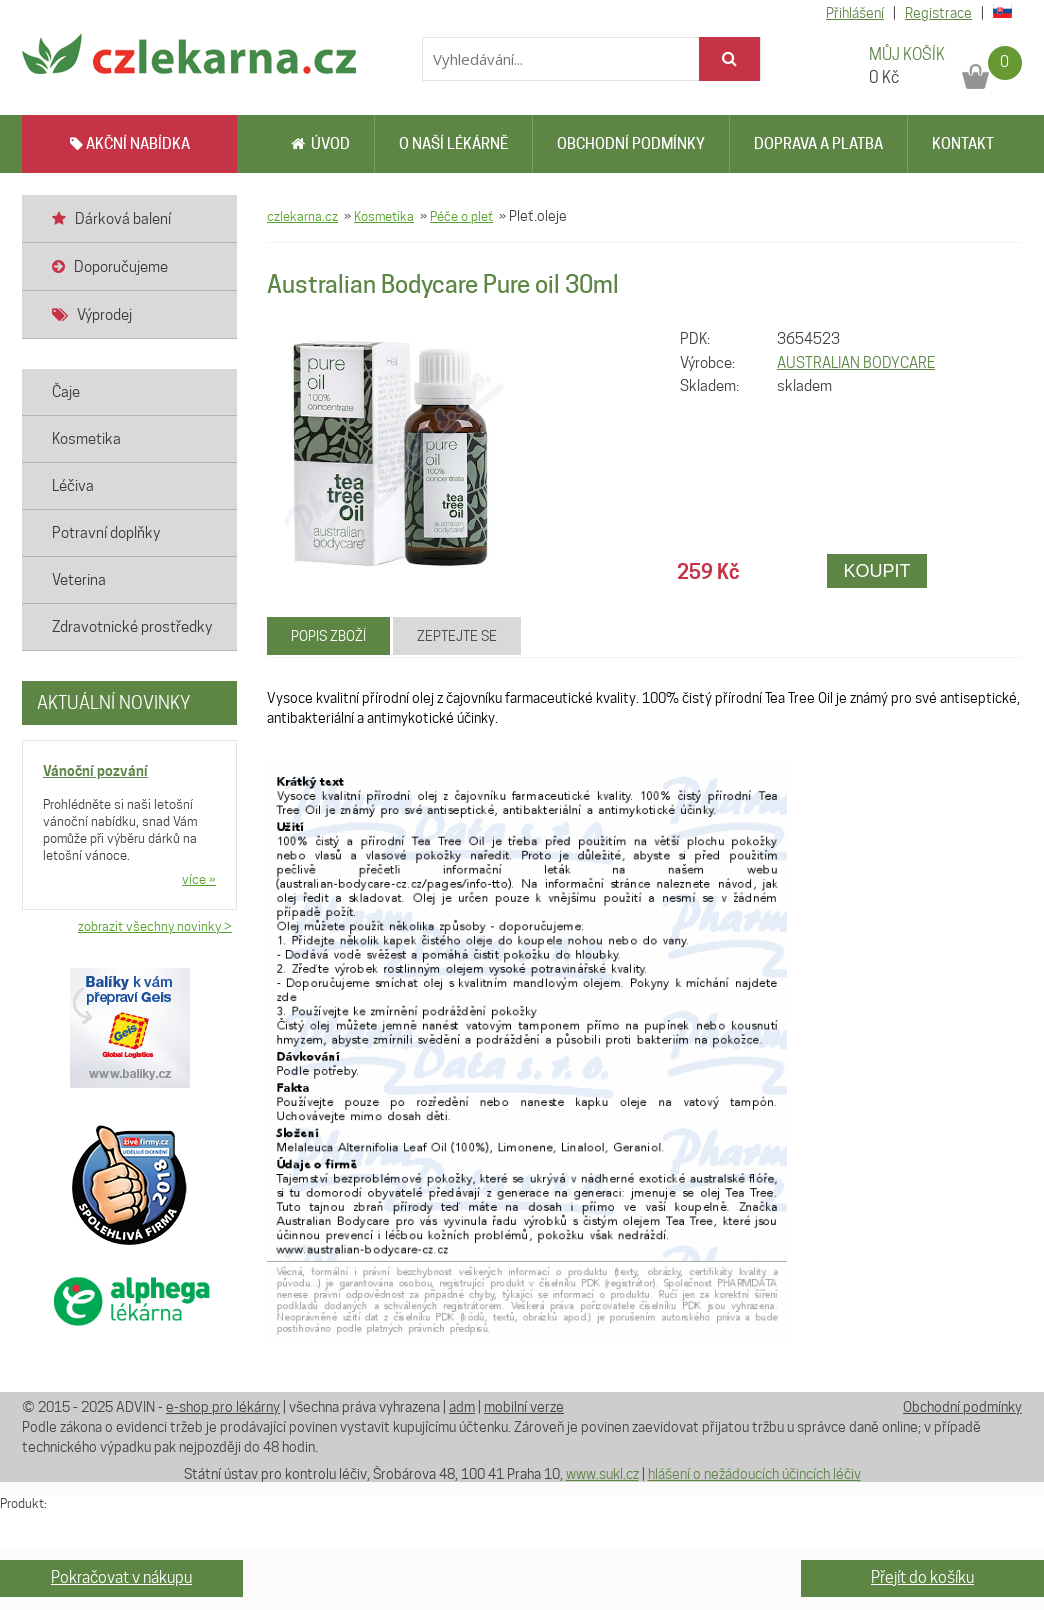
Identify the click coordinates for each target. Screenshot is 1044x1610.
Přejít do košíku (922, 1577)
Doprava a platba (818, 144)
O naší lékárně (453, 144)
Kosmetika (384, 216)
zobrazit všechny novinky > (155, 926)
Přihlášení (855, 13)
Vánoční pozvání (95, 770)
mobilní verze (524, 1407)
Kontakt (963, 144)
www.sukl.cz (602, 1474)
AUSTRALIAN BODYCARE (856, 363)
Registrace (938, 13)
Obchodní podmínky (631, 144)
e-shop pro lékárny (223, 1407)
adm (462, 1407)
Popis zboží (328, 636)
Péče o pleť (461, 216)
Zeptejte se (457, 636)
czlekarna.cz (302, 216)
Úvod (320, 144)
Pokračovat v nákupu (121, 1577)
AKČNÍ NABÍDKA (130, 144)
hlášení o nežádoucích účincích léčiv (754, 1474)
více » (199, 879)
